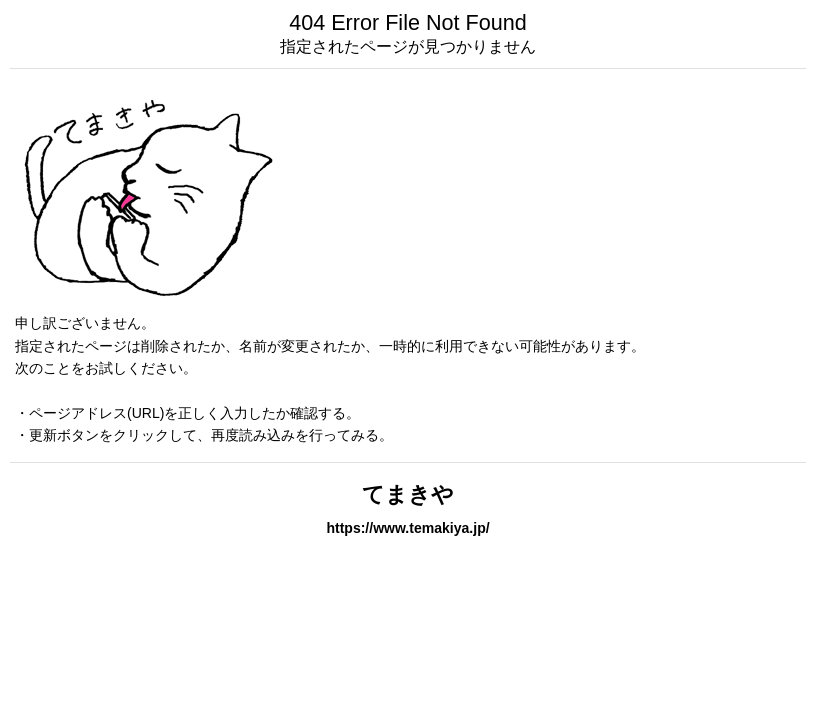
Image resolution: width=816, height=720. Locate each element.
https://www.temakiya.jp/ (407, 528)
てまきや (408, 494)
